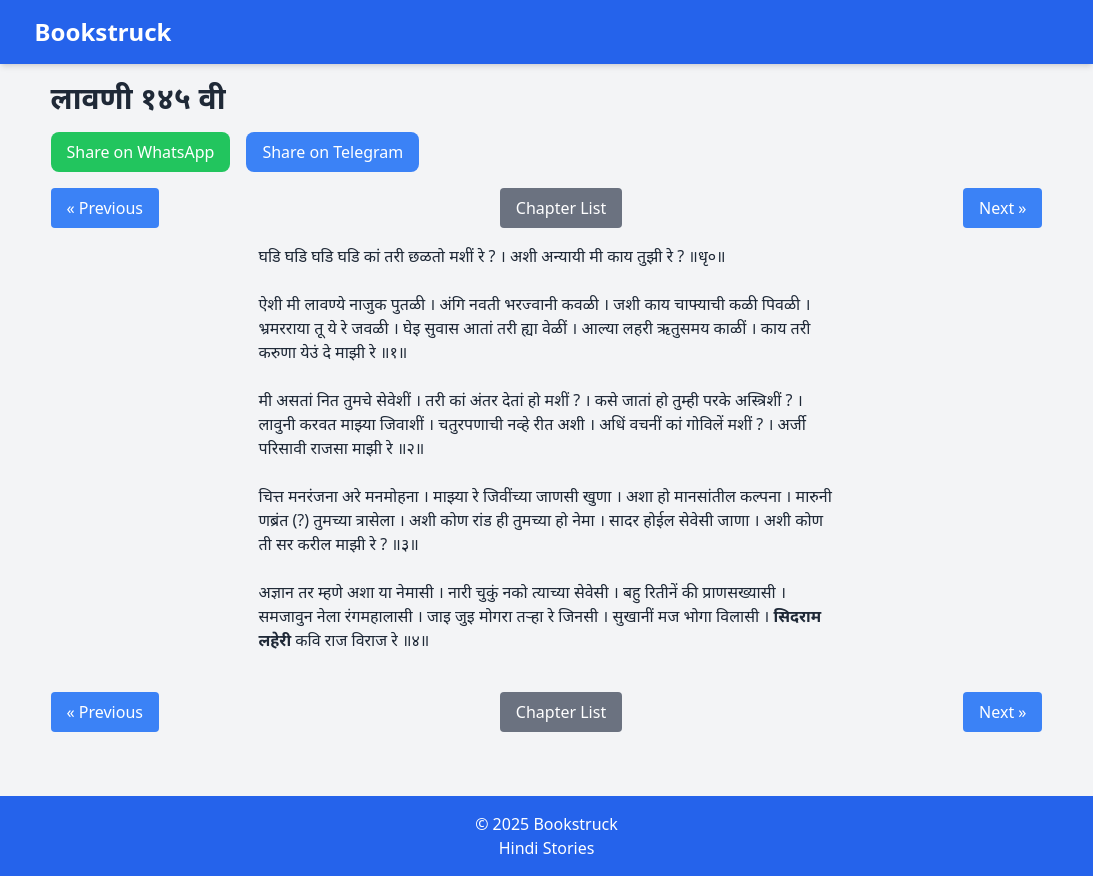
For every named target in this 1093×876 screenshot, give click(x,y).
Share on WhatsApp (141, 152)
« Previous (105, 208)
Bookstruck (103, 32)
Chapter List (561, 208)
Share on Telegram (332, 152)
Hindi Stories (547, 848)
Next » (1002, 208)
